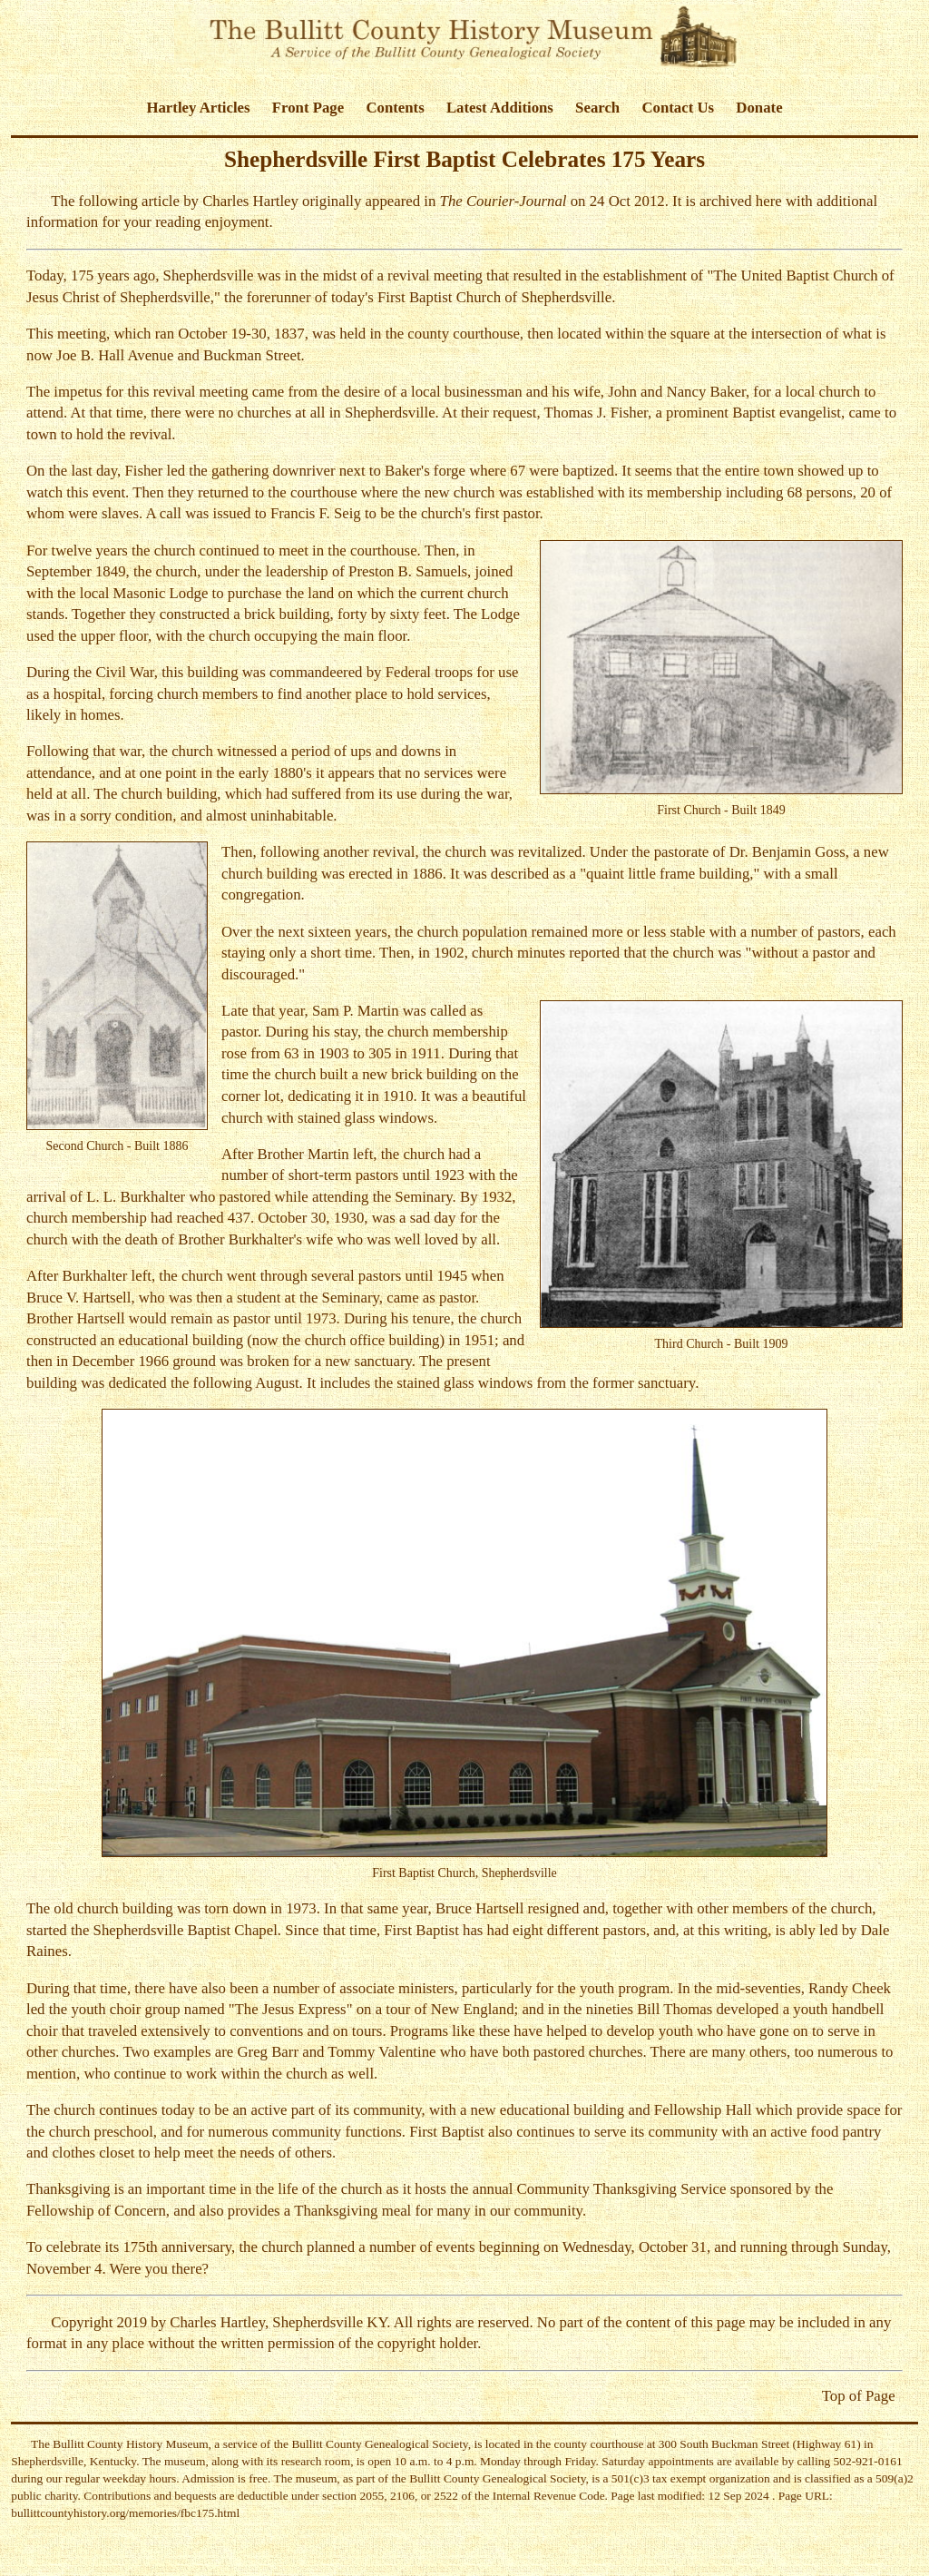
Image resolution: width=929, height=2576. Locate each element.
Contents (395, 107)
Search (597, 107)
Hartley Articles (197, 107)
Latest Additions (499, 107)
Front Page (308, 107)
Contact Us (677, 107)
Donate (759, 107)
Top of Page (858, 2395)
